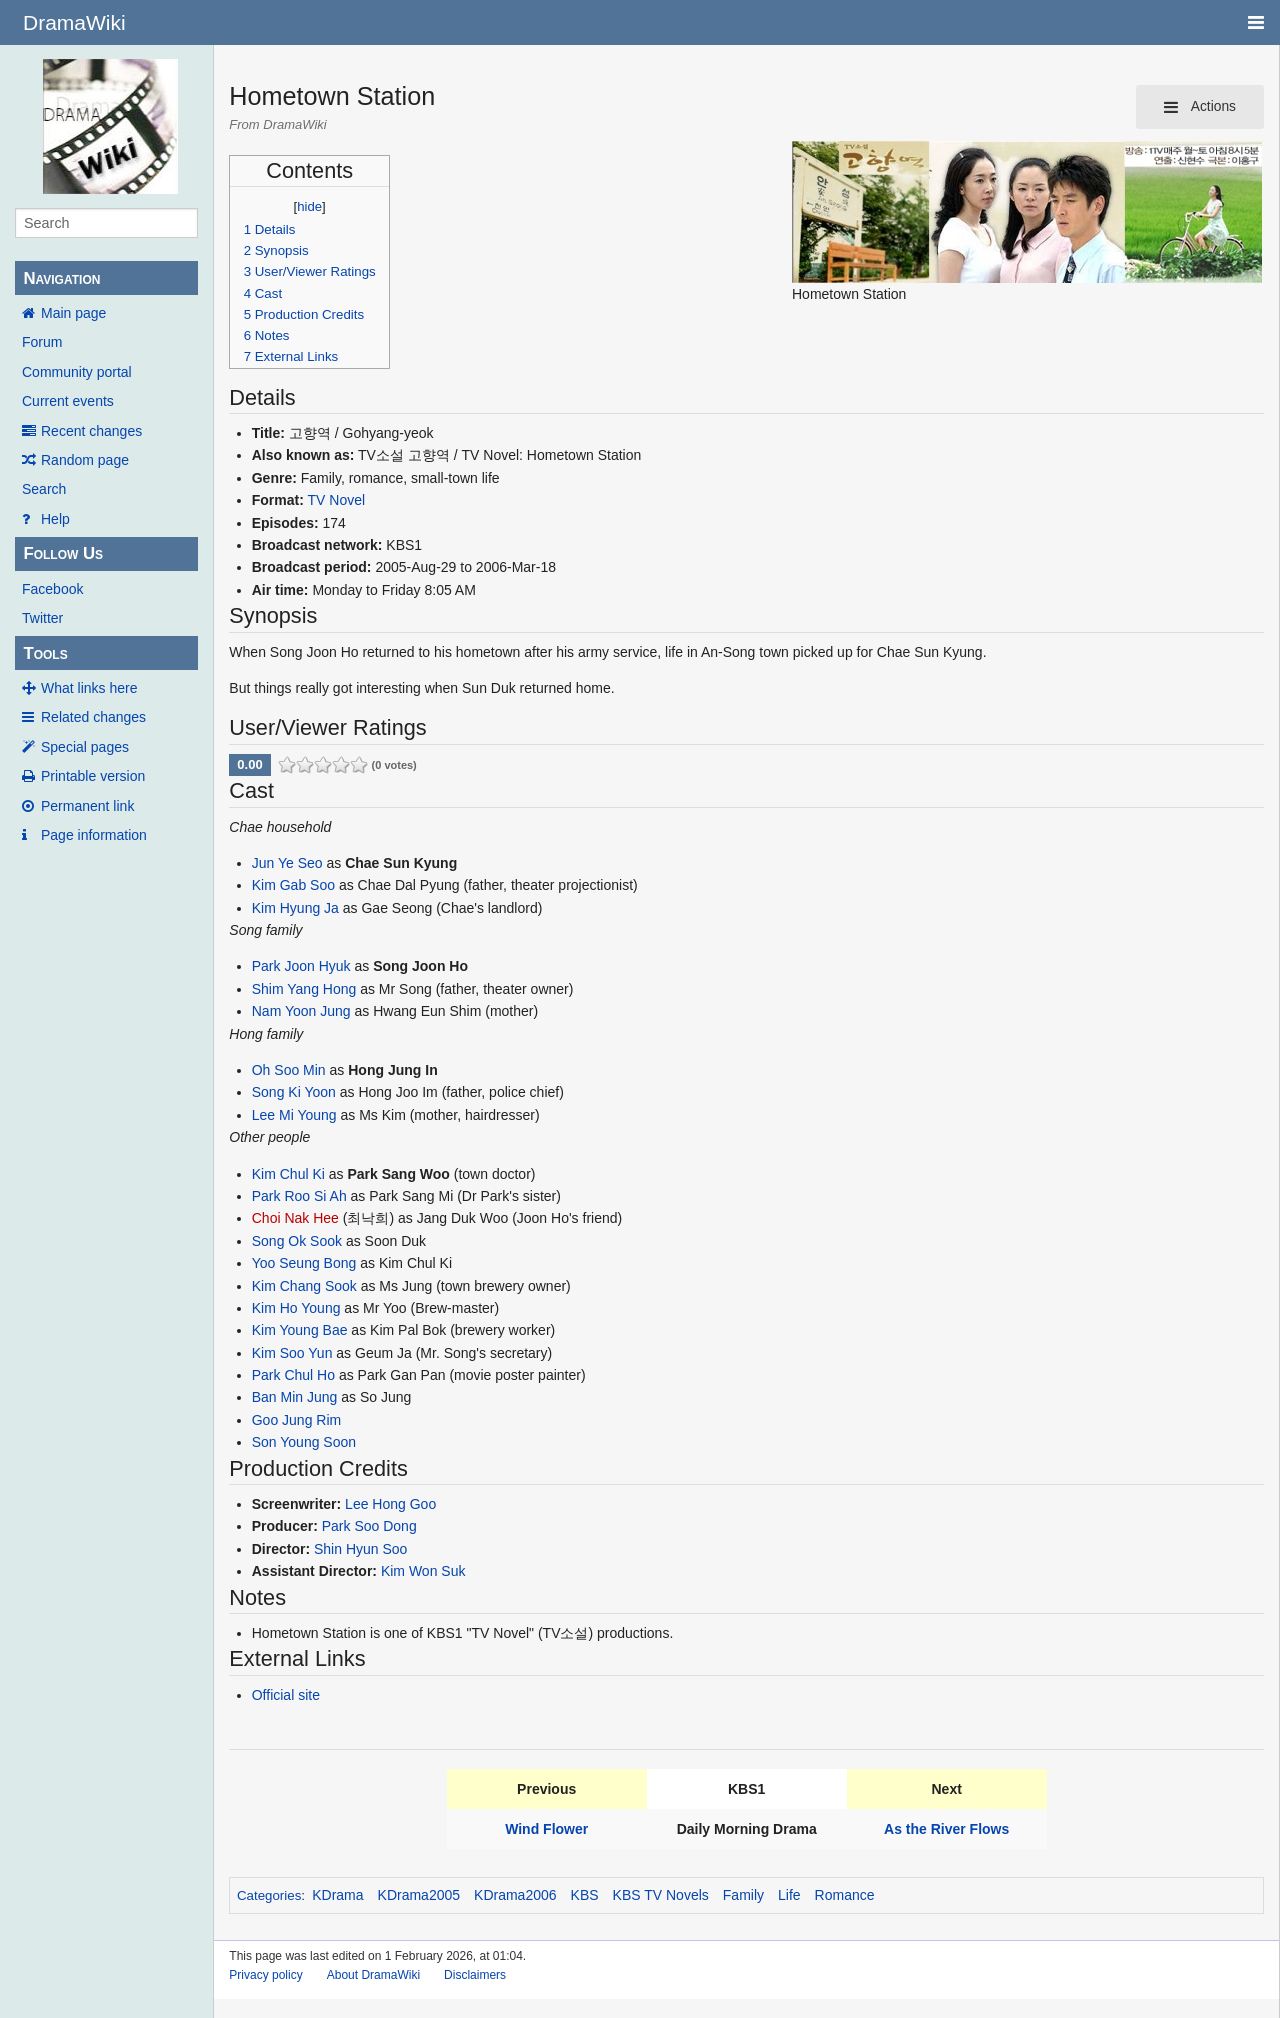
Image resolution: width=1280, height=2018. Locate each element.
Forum (42, 342)
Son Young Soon (304, 1442)
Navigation (61, 278)
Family (743, 1895)
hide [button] (309, 206)
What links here (89, 688)
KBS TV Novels (661, 1895)
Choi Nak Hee (295, 1218)
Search (44, 489)
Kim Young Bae (300, 1330)
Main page (73, 313)
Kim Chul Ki (288, 1174)
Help (55, 519)
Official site (286, 1695)
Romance (845, 1895)
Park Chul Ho (293, 1375)
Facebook (52, 589)
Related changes (93, 717)
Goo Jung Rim (296, 1420)
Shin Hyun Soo (360, 1549)
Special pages (85, 747)
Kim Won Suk (423, 1571)
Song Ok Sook (297, 1241)
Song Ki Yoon (294, 1092)
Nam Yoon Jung (301, 1011)
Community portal (77, 372)
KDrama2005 (419, 1895)
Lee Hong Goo (390, 1504)
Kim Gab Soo (293, 885)
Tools (45, 653)
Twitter (42, 618)
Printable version (93, 776)
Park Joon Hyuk (301, 966)
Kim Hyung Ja (295, 908)
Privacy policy (265, 1975)
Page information (94, 835)
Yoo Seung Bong (304, 1263)
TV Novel (337, 500)
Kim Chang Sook (304, 1286)
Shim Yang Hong (304, 989)
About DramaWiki (373, 1975)
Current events (68, 401)
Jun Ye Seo (287, 863)
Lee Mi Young (294, 1115)
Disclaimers (475, 1975)
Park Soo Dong (369, 1526)
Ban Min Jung (295, 1397)
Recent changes (91, 431)
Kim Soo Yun (292, 1353)
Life (789, 1895)
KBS (585, 1895)
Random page (85, 460)
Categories (269, 1895)
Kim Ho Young (296, 1308)
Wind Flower (546, 1829)
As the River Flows (946, 1829)
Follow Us (63, 553)
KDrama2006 (515, 1895)
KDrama (337, 1895)
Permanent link (87, 806)
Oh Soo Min (289, 1070)
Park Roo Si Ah (299, 1196)
